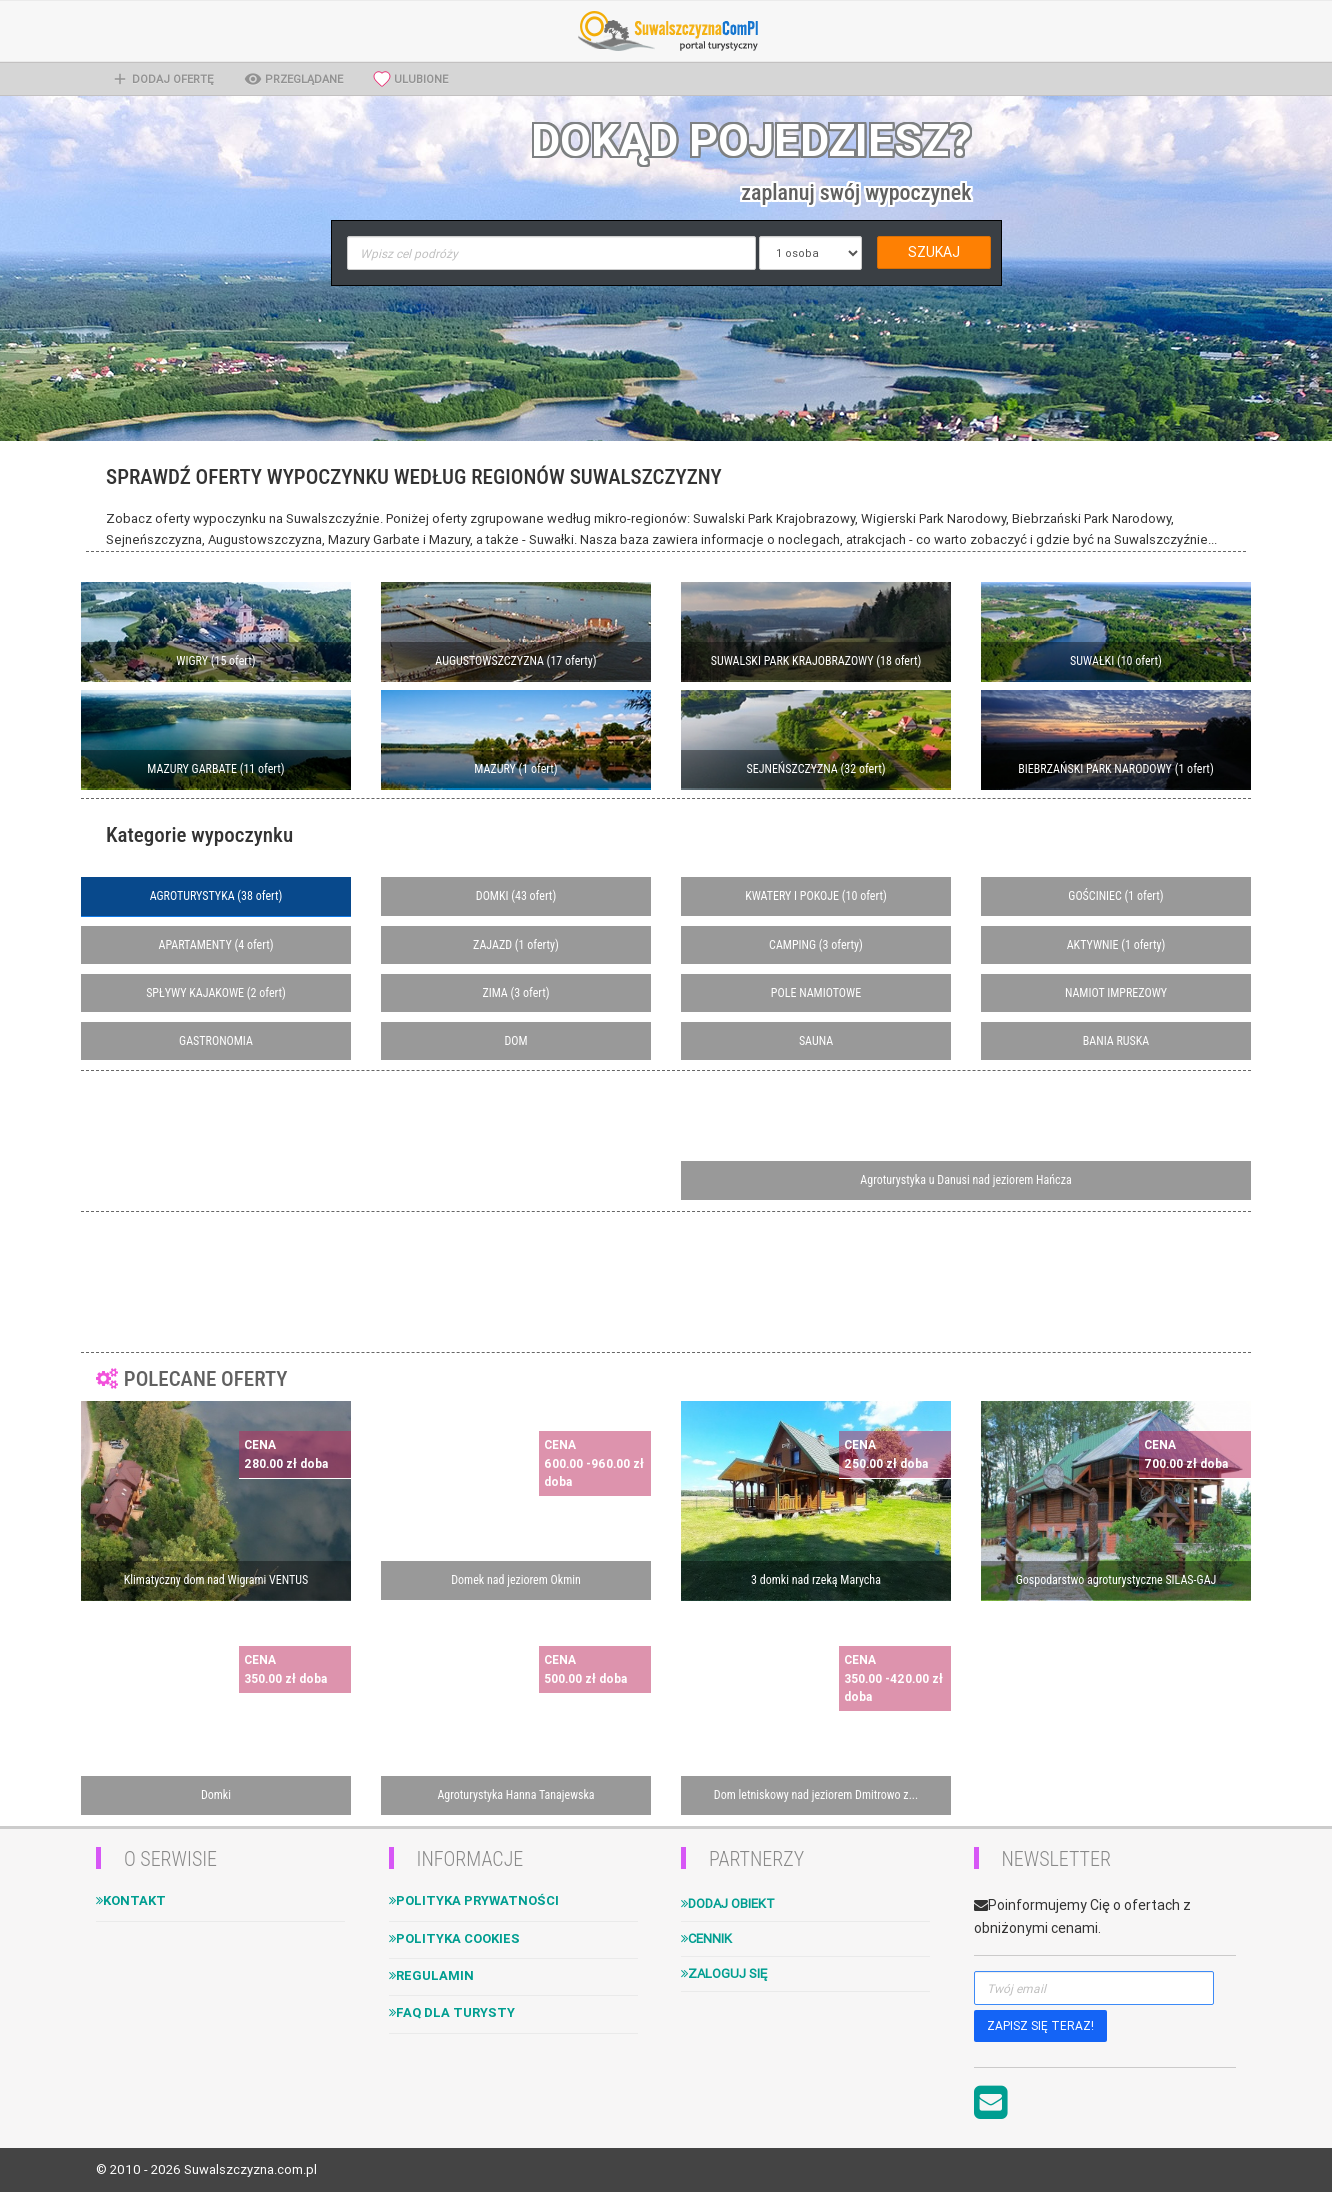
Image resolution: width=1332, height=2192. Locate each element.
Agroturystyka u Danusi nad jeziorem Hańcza (965, 1180)
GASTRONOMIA (216, 1041)
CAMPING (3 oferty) (816, 945)
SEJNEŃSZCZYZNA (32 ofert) (815, 769)
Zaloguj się (724, 1973)
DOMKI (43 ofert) (516, 896)
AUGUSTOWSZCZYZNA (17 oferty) (515, 661)
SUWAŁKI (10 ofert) (1116, 661)
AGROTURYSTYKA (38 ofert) (216, 896)
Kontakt (131, 1900)
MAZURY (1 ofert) (515, 769)
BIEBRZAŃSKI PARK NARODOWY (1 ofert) (1115, 769)
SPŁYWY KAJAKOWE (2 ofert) (216, 993)
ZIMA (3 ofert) (515, 993)
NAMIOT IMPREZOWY (1116, 993)
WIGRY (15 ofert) (215, 661)
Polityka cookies (454, 1938)
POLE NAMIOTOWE (816, 993)
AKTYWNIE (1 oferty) (1116, 945)
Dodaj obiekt (728, 1903)
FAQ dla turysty (452, 2012)
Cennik (706, 1938)
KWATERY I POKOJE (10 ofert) (816, 896)
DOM (515, 1041)
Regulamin (431, 1975)
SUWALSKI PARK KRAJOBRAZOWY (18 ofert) (816, 661)
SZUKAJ (934, 252)
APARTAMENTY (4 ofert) (215, 945)
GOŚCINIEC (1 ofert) (1115, 896)
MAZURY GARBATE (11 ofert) (215, 769)
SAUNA (816, 1041)
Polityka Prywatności (474, 1900)
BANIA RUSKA (1116, 1041)
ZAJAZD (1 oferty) (516, 945)
